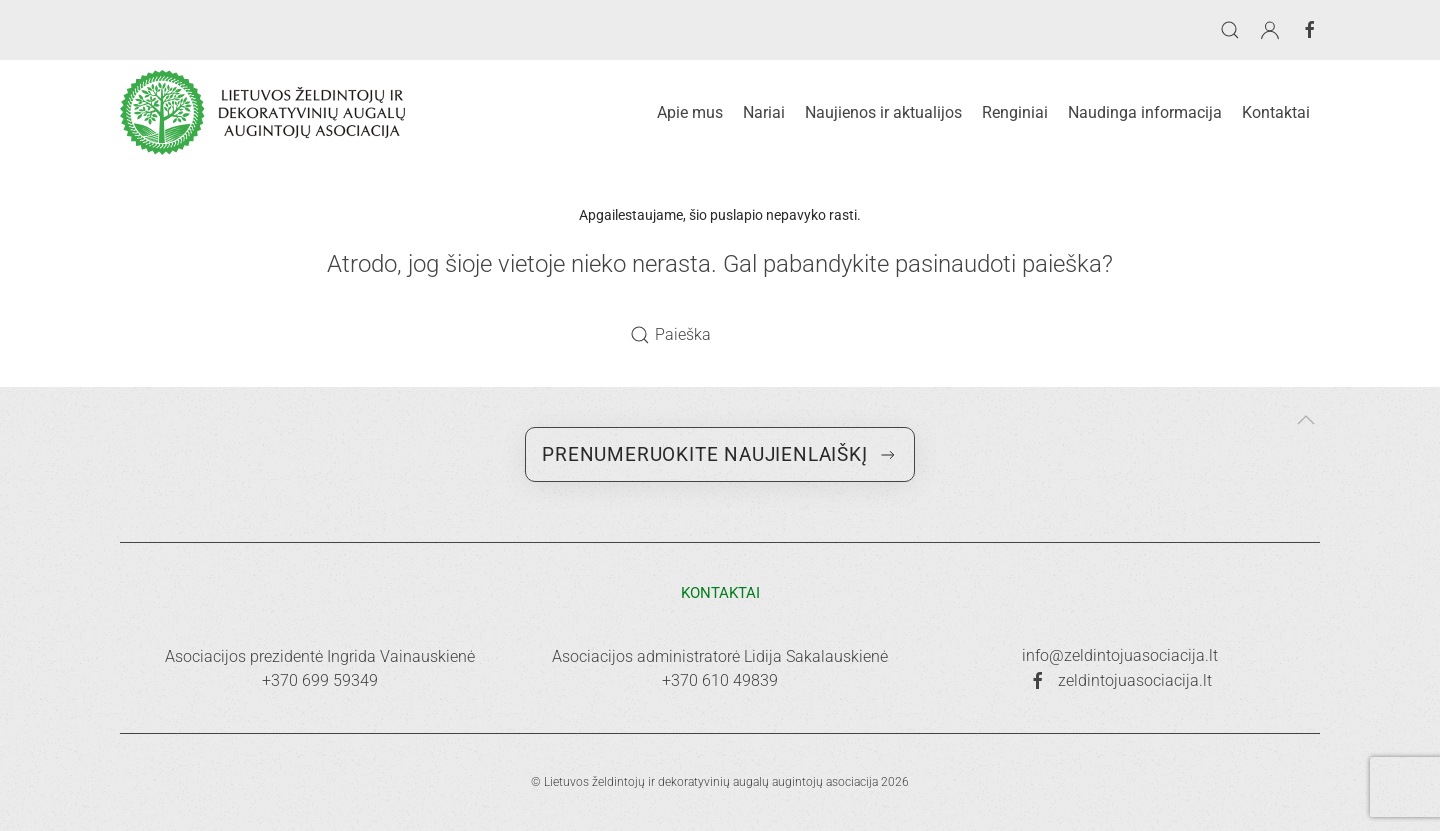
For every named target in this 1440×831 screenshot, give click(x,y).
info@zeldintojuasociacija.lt (1120, 655)
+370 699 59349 (320, 680)
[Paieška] (720, 334)
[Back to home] (262, 112)
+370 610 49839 (720, 680)
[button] (1230, 30)
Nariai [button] (764, 112)
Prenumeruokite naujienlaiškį (719, 454)
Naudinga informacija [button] (1145, 112)
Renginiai (1015, 112)
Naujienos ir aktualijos (883, 112)
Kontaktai (1276, 112)
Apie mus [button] (690, 112)
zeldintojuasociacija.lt (1120, 681)
